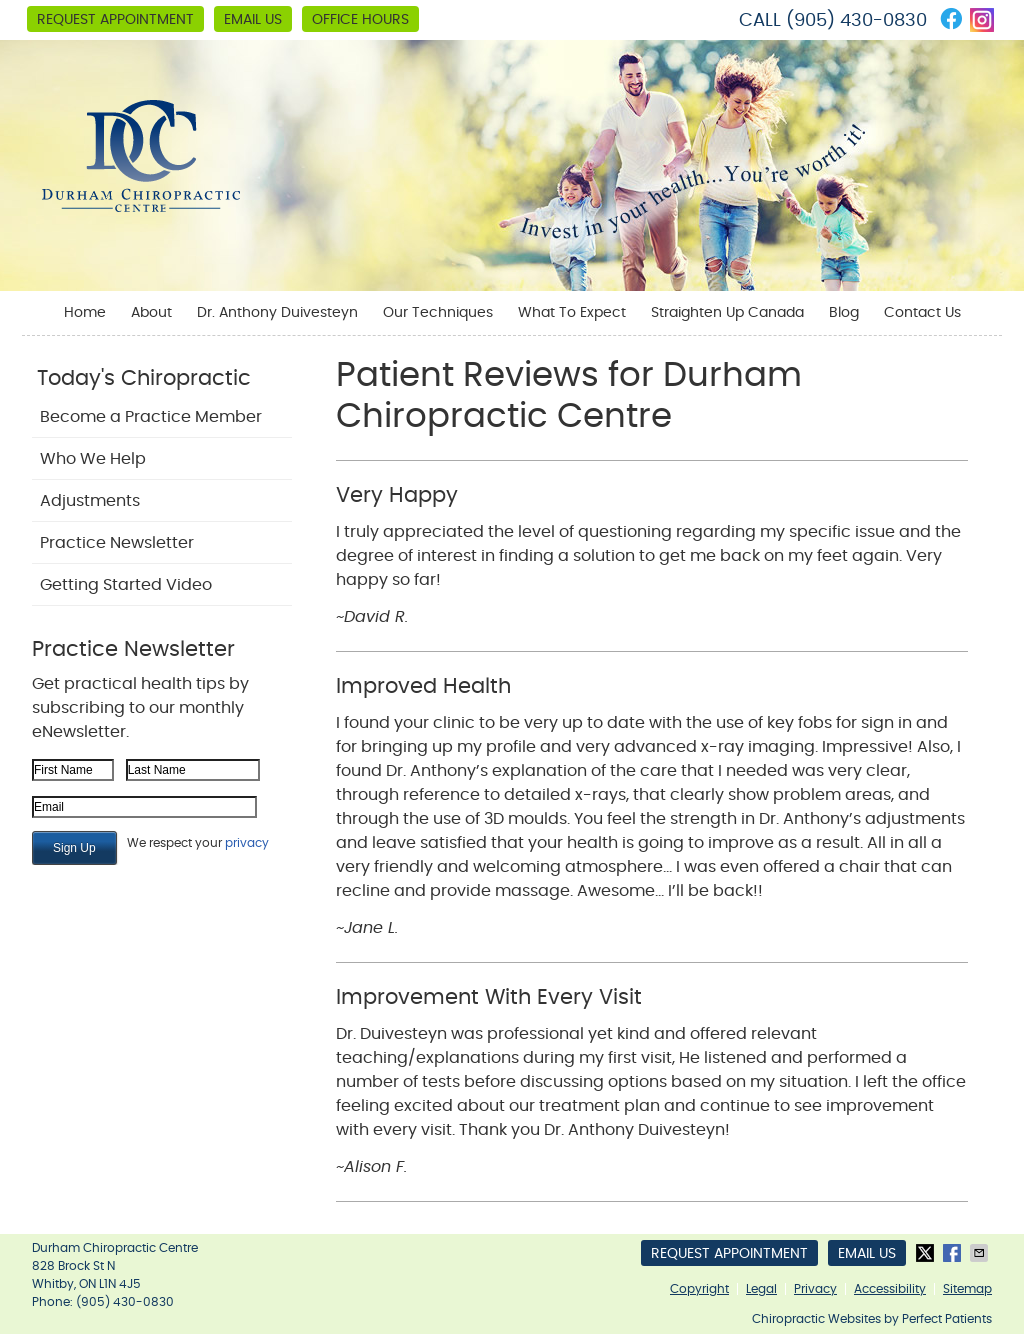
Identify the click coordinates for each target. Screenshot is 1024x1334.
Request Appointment (115, 20)
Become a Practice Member (151, 417)
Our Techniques (438, 313)
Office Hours (360, 20)
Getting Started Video (126, 585)
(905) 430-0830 (856, 21)
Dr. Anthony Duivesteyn (277, 313)
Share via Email (981, 1253)
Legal (761, 1289)
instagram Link (982, 20)
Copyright (699, 1289)
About (151, 313)
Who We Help (93, 459)
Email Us (253, 20)
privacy (247, 843)
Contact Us (922, 313)
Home (85, 313)
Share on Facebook (954, 1253)
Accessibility (890, 1289)
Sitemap (967, 1289)
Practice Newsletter (117, 543)
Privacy (815, 1289)
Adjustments (90, 501)
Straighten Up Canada (727, 313)
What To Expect (572, 313)
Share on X (927, 1253)
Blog (844, 313)
